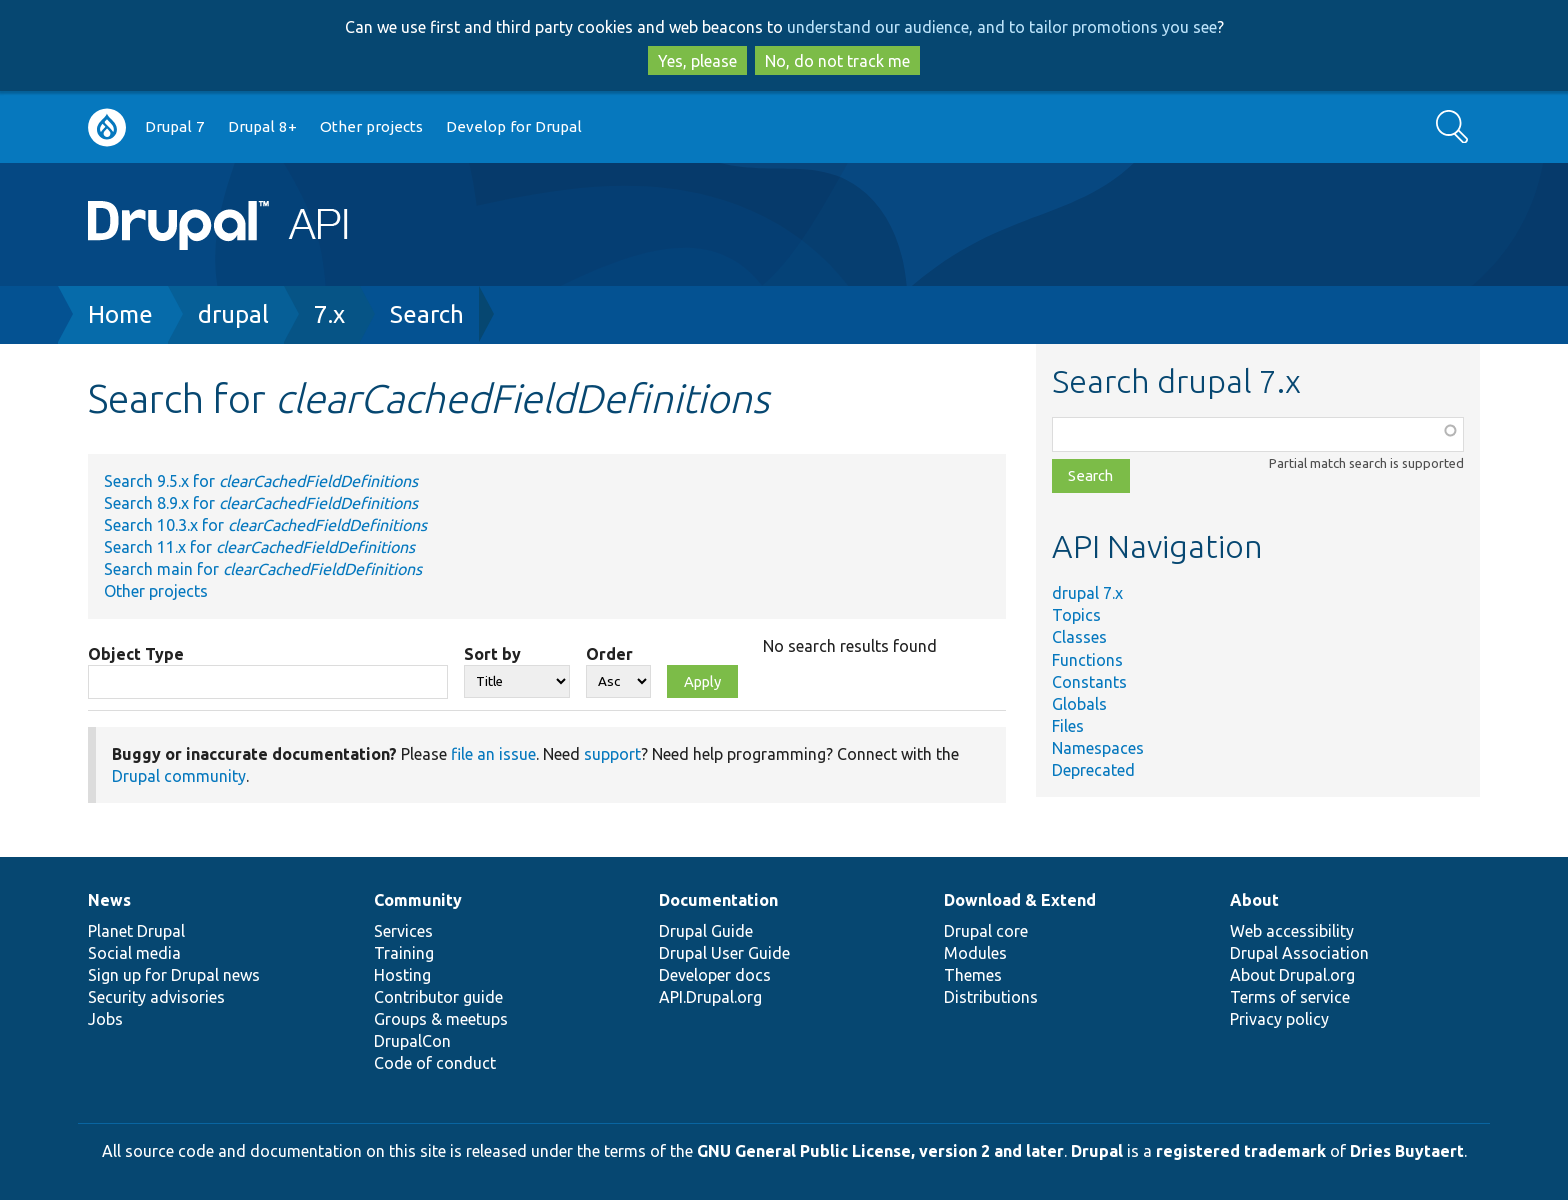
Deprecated (1093, 770)
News (109, 900)
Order (609, 654)
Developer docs (715, 975)
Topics (1076, 615)
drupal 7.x (1087, 593)
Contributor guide (438, 997)
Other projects (371, 126)
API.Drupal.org (710, 997)
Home (120, 314)
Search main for (263, 569)
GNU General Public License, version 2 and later (880, 1151)
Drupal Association (1299, 953)
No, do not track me (837, 61)
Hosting (402, 975)
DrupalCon (412, 1041)
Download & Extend (1020, 900)
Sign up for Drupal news (174, 975)
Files (1068, 726)
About (1254, 900)
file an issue (493, 754)
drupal (233, 314)
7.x (329, 314)
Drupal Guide (706, 931)
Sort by (492, 654)
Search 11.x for (259, 547)
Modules (975, 953)
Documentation (718, 900)
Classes (1079, 637)
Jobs (105, 1019)
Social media (134, 953)
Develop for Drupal (514, 126)
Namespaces (1098, 748)
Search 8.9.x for (261, 503)
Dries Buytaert (1407, 1151)
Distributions (991, 997)
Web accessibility (1292, 931)
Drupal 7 (175, 126)
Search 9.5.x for (261, 481)
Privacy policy (1279, 1019)
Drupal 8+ (262, 126)
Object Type (136, 654)
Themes (973, 975)
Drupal (1097, 1151)
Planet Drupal (136, 931)
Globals (1079, 704)
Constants (1089, 682)
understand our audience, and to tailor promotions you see (1002, 27)
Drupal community (179, 776)
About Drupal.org (1292, 975)
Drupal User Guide (724, 953)
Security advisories (156, 997)
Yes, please (697, 61)
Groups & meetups (441, 1019)
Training (404, 953)
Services (403, 931)
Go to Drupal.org (107, 127)
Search (427, 314)
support (612, 754)
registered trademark (1241, 1151)
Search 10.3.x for (265, 525)
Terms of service (1290, 997)
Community (418, 900)
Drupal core (986, 931)
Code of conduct (435, 1063)
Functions (1087, 660)
